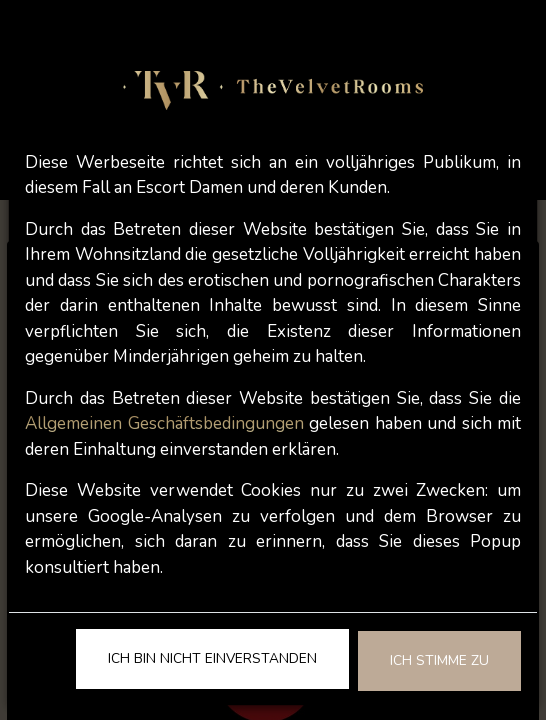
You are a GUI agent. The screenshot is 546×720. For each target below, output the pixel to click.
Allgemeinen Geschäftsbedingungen (164, 423)
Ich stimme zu (439, 660)
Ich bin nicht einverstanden (212, 658)
